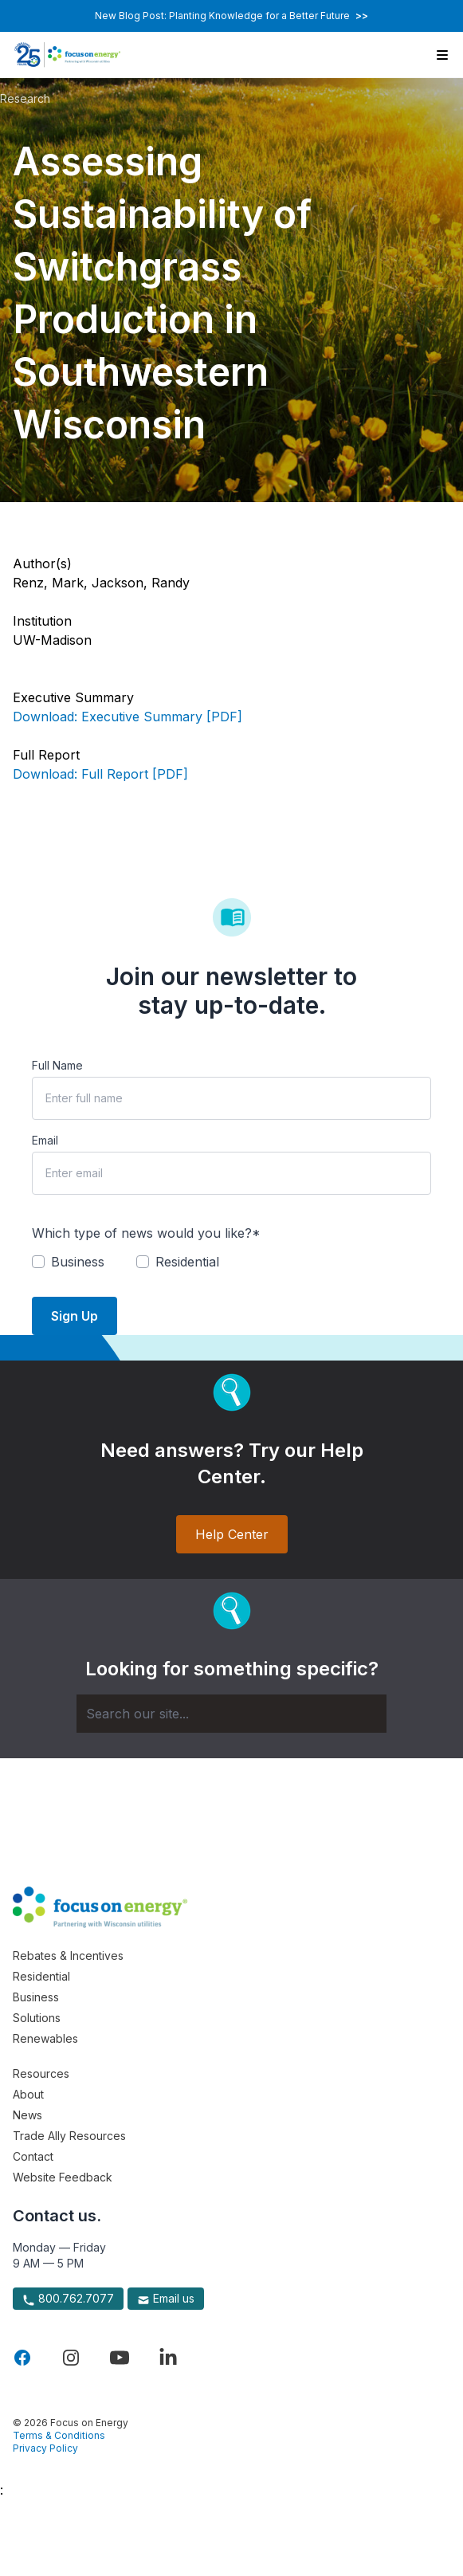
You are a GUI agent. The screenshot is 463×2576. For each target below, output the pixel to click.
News (27, 2115)
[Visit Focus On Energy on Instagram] (70, 2357)
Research (25, 98)
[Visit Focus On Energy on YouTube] (119, 2357)
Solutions (37, 2017)
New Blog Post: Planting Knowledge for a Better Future (231, 16)
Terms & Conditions (59, 2435)
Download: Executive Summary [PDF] (127, 716)
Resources (41, 2073)
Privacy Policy (45, 2448)
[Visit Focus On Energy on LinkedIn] (168, 2357)
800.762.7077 (68, 2298)
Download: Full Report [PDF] (100, 774)
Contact (33, 2156)
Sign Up (74, 1316)
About (28, 2094)
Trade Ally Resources (69, 2135)
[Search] (231, 1713)
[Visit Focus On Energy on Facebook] (22, 2357)
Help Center (232, 1534)
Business (36, 1997)
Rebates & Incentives (68, 1955)
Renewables (45, 2038)
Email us (165, 2298)
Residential (41, 1976)
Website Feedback (62, 2177)
